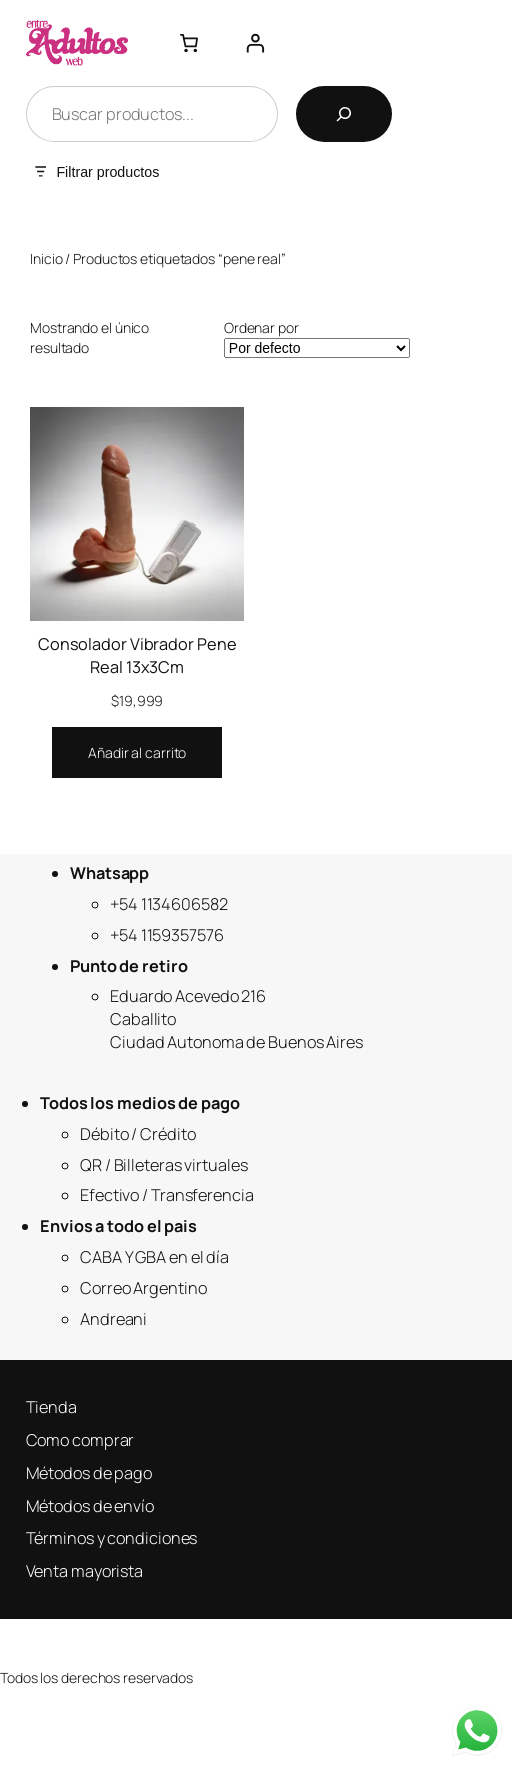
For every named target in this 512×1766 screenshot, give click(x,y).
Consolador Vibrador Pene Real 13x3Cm (137, 655)
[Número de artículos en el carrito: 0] (189, 43)
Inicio (46, 258)
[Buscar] (344, 114)
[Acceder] (255, 43)
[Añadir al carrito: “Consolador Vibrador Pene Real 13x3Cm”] (137, 753)
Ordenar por (261, 327)
